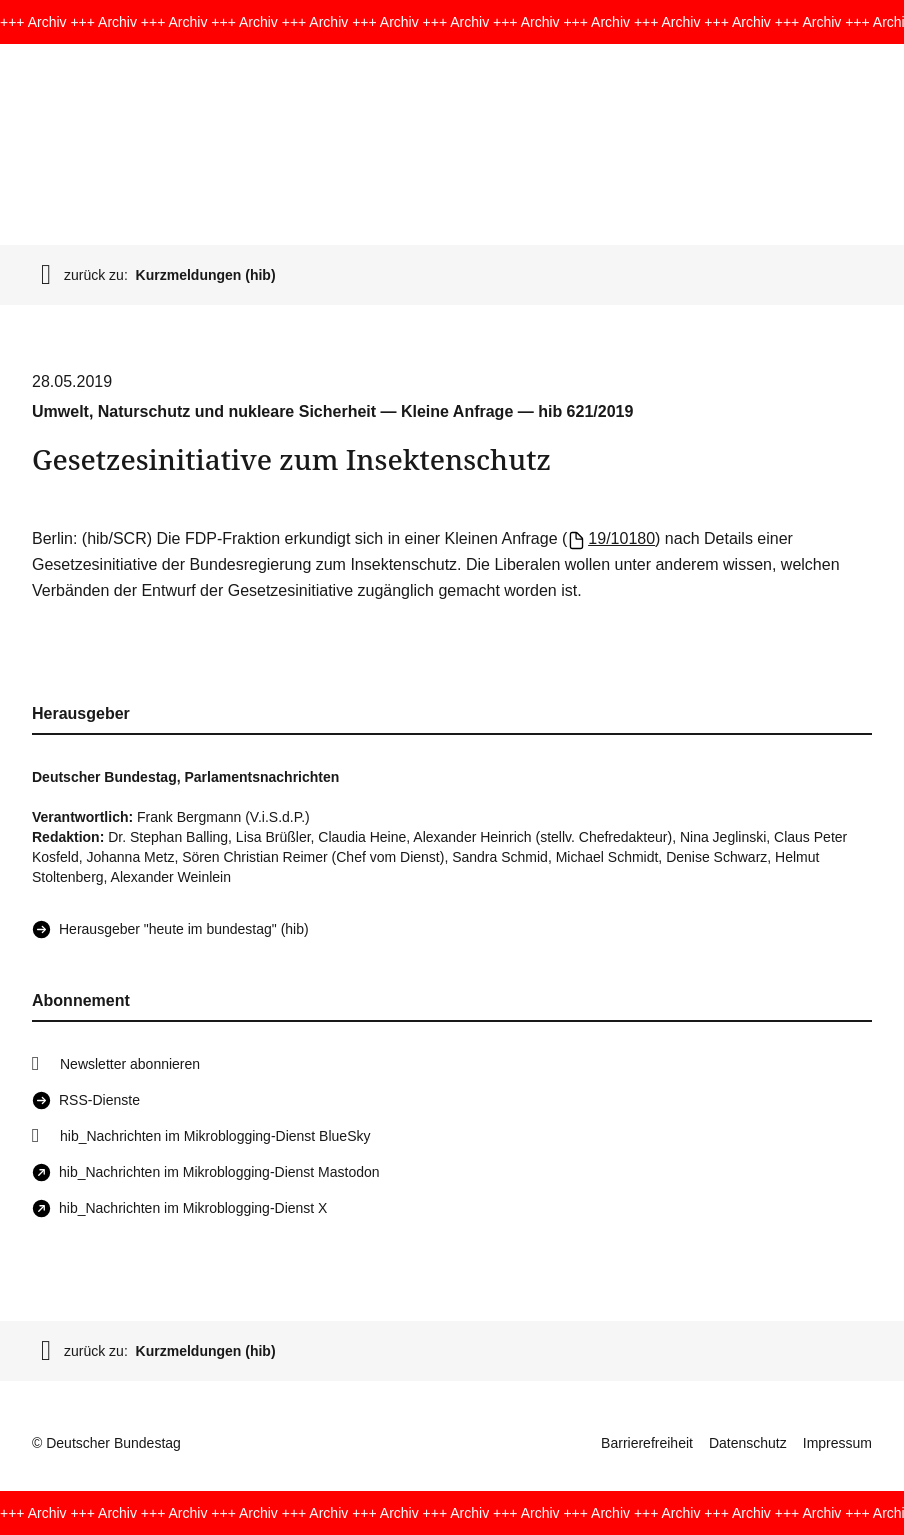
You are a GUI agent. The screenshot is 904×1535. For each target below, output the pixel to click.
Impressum (837, 1443)
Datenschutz (748, 1443)
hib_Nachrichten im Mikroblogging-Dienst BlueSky (215, 1136)
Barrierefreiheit (647, 1443)
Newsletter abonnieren (130, 1064)
